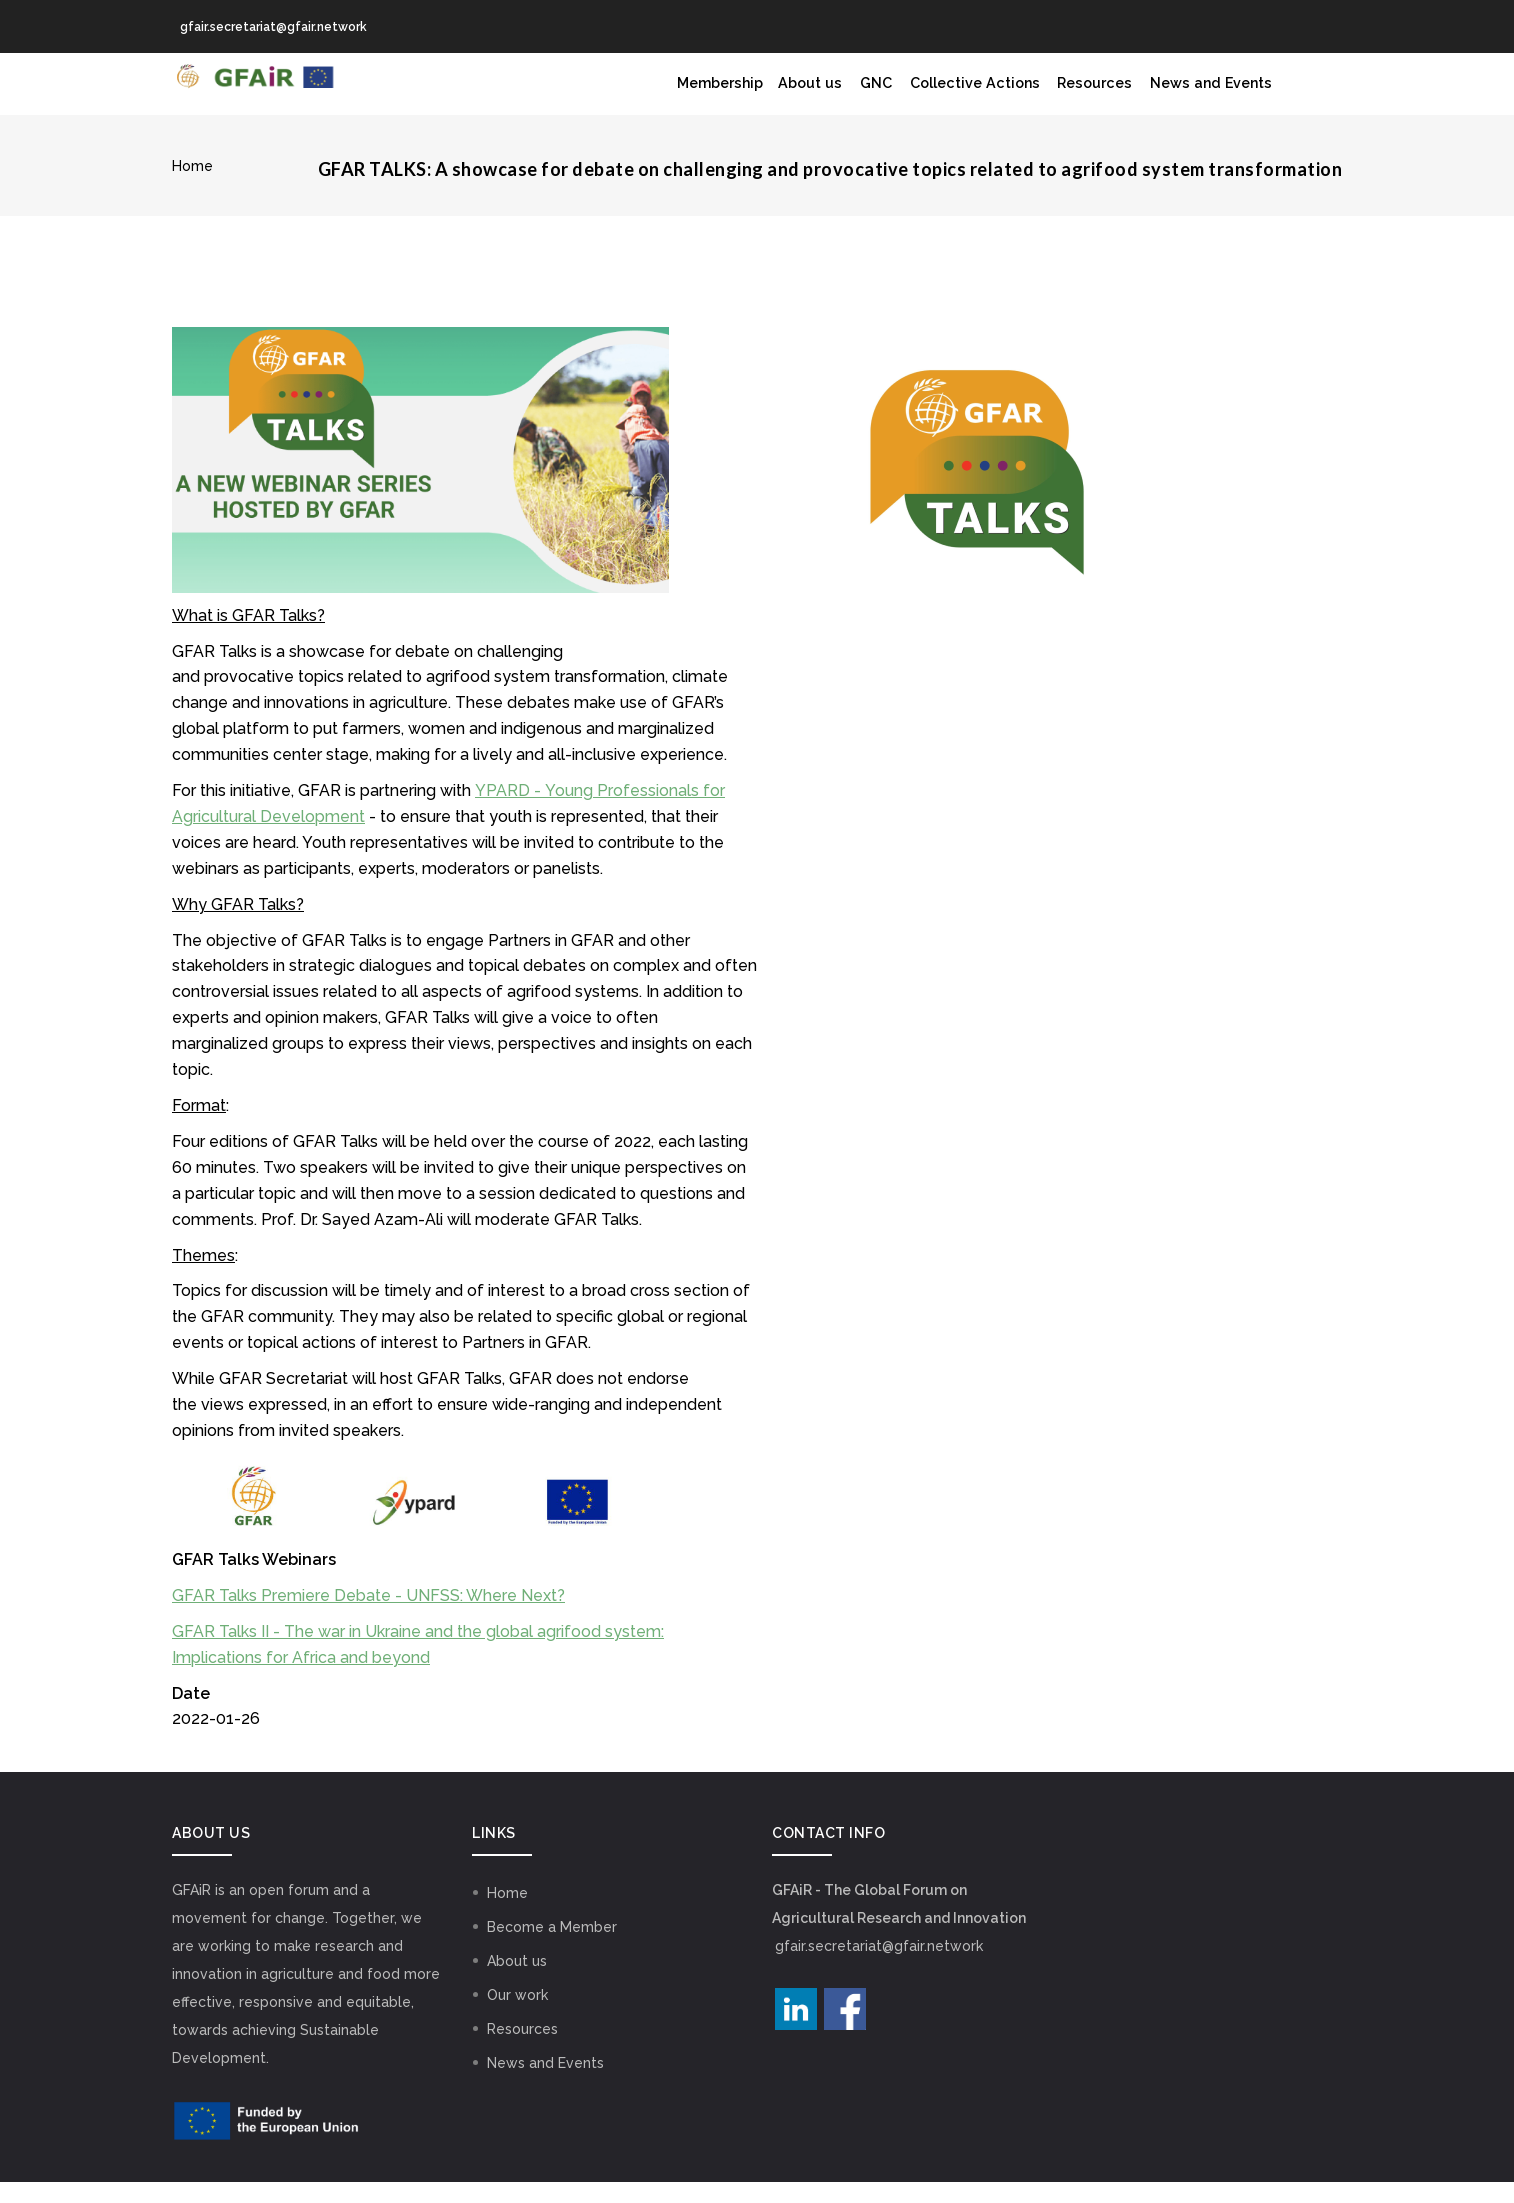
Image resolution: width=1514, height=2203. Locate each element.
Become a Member (552, 1948)
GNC (828, 95)
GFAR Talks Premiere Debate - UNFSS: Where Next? (368, 1617)
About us (753, 95)
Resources (1075, 95)
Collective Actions (940, 95)
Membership (649, 95)
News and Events (1204, 95)
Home (192, 188)
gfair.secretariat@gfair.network (879, 1967)
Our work (517, 2016)
